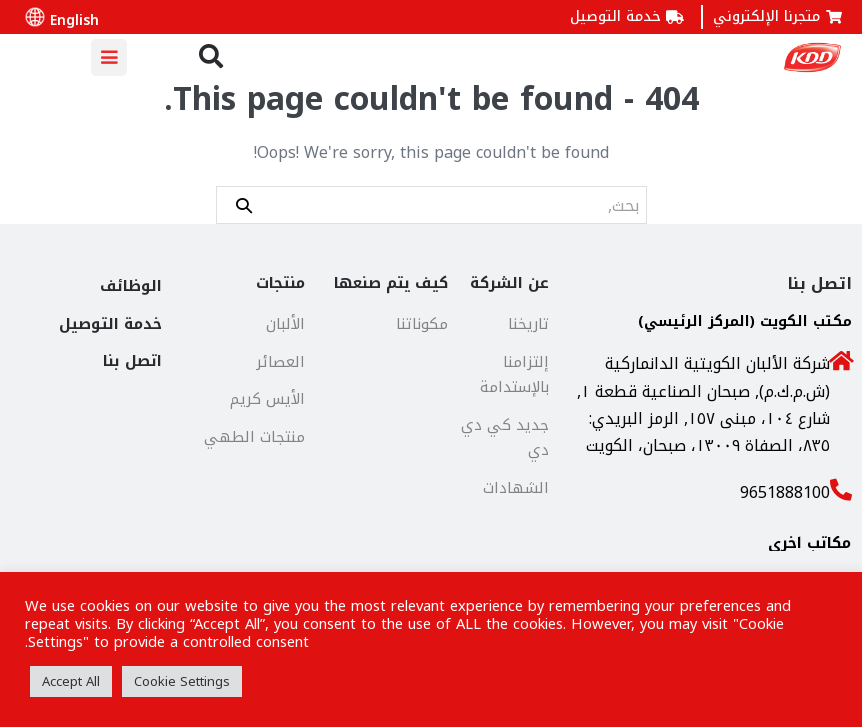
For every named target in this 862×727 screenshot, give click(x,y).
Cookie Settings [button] (182, 681)
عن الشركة (509, 283)
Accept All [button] (71, 681)
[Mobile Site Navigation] (109, 57)
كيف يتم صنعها (391, 283)
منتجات (280, 283)
